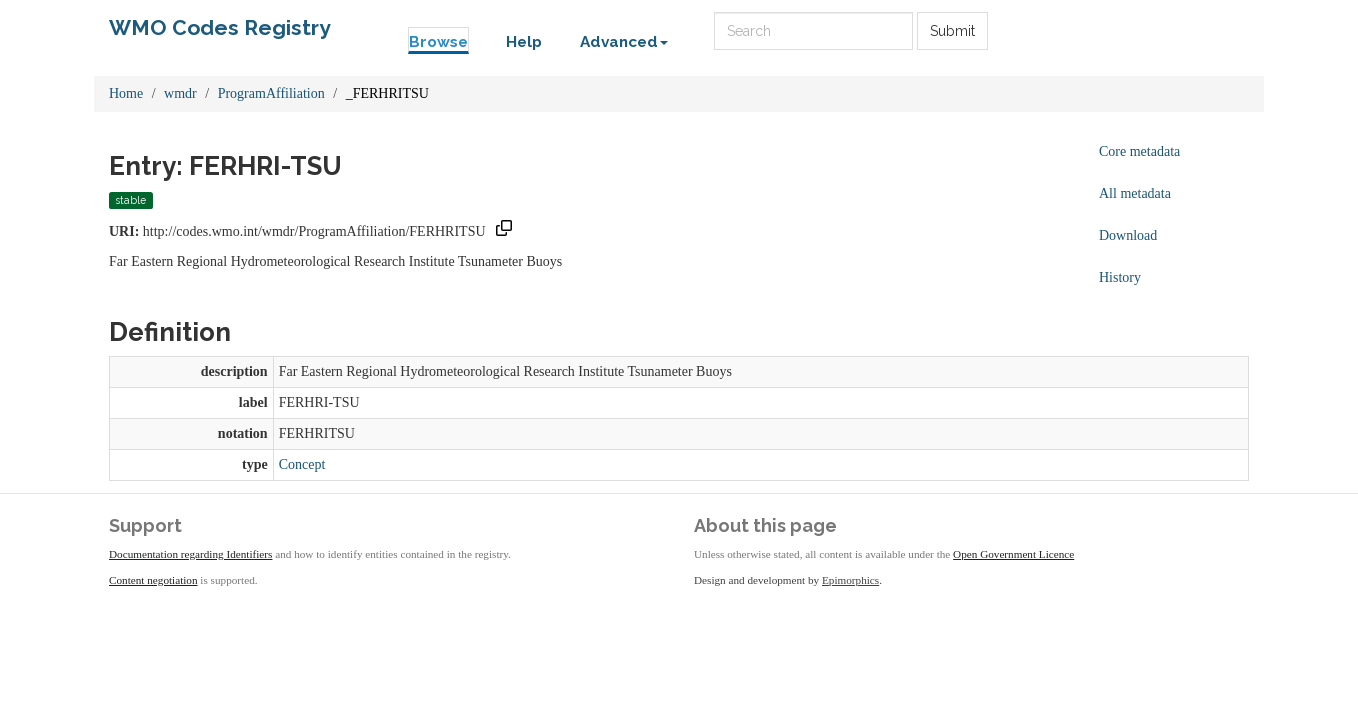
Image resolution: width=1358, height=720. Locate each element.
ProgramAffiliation (271, 93)
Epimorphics (850, 580)
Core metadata (1139, 151)
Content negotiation (153, 580)
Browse (438, 42)
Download (1128, 235)
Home (126, 93)
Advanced (624, 42)
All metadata (1135, 193)
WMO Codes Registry (220, 27)
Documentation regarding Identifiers (190, 554)
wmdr (180, 93)
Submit (952, 31)
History (1120, 277)
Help (524, 42)
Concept (302, 464)
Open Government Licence (1013, 554)
